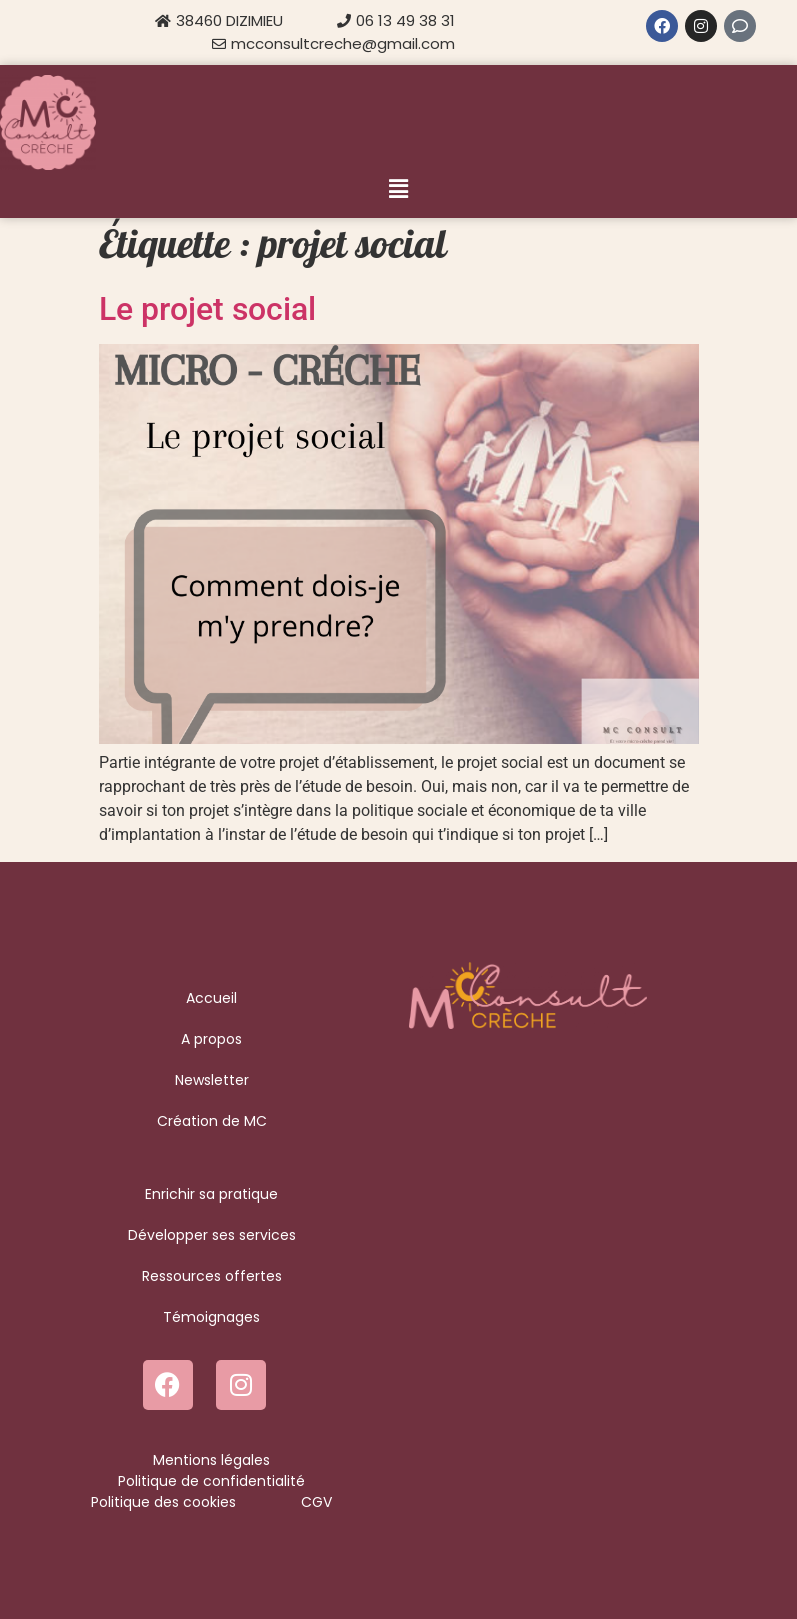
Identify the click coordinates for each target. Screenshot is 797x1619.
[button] (398, 189)
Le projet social (207, 309)
